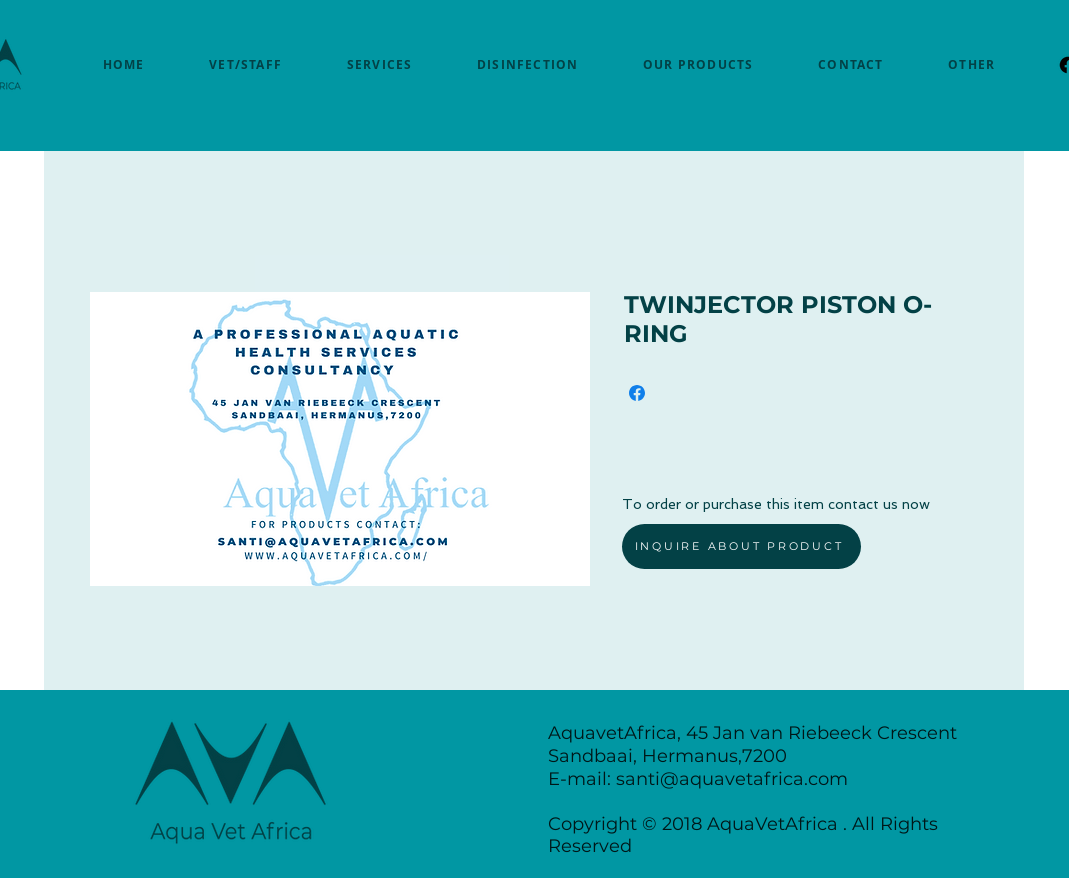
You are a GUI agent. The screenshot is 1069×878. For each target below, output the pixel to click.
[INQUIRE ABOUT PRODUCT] (741, 546)
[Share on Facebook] (637, 393)
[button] (972, 64)
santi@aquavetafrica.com (732, 779)
